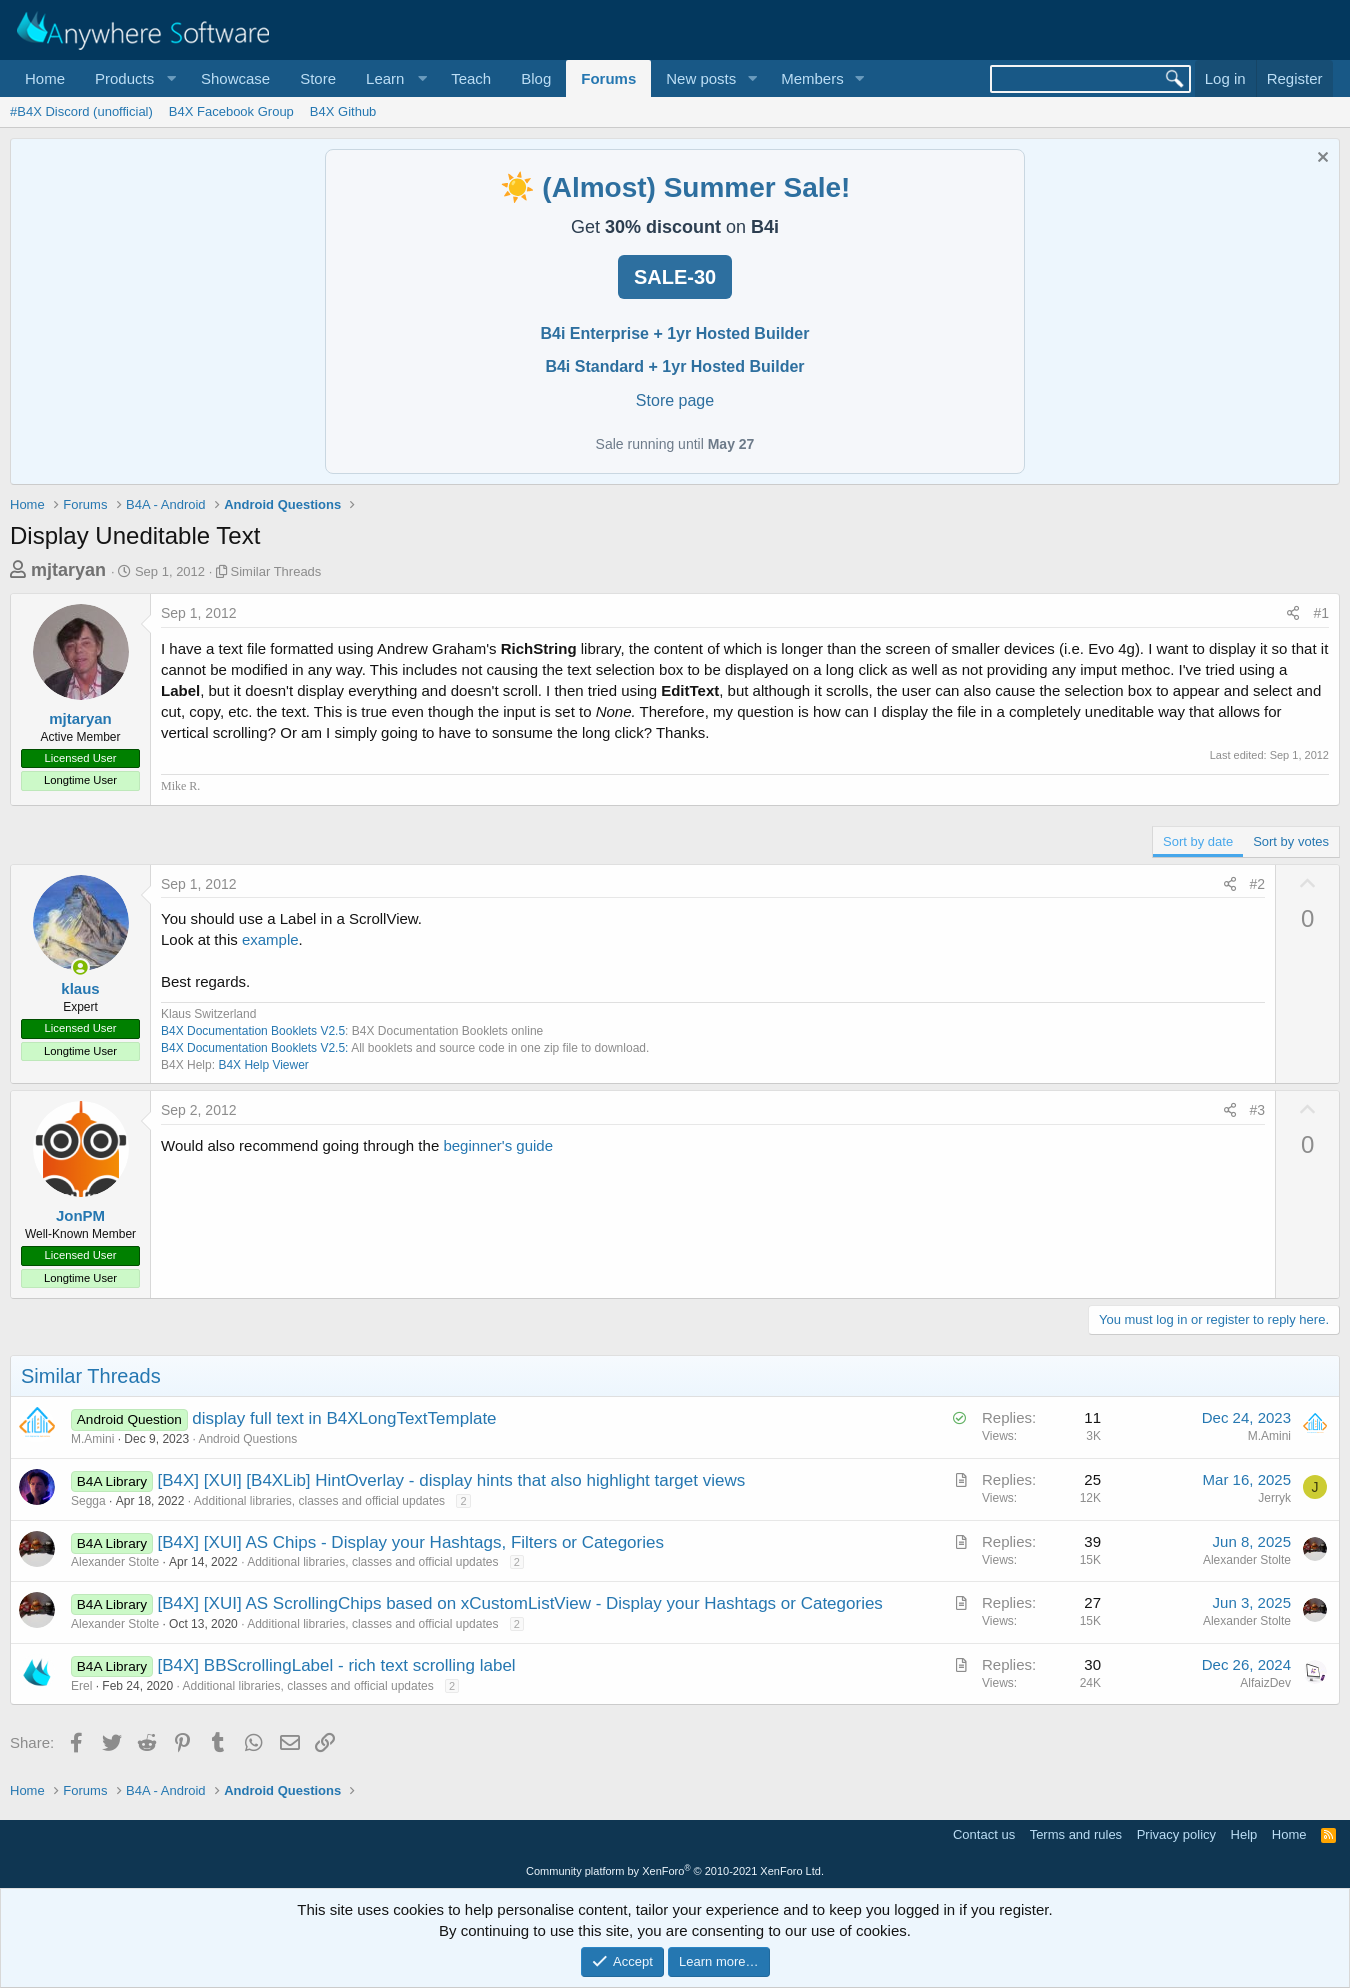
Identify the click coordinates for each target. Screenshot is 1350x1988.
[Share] (1293, 614)
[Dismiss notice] (1320, 159)
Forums (608, 78)
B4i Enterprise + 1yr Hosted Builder (675, 333)
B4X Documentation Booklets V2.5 (253, 1031)
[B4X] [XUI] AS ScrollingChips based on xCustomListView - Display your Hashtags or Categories (520, 1603)
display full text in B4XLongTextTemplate (344, 1418)
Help (1244, 1834)
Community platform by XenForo (675, 1871)
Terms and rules (1076, 1834)
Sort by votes (1291, 841)
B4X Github (343, 111)
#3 (1258, 1110)
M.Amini (92, 1439)
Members (812, 78)
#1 (1321, 613)
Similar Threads (276, 571)
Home (45, 78)
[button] (133, 78)
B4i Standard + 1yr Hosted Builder (674, 366)
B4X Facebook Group (231, 111)
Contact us (984, 1834)
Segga (88, 1501)
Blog (536, 78)
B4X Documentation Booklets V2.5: (254, 1048)
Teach (471, 78)
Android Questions (247, 1439)
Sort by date (1198, 841)
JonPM (80, 1215)
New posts (701, 78)
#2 (1258, 884)
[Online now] (80, 967)
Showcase (235, 78)
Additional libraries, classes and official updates (319, 1501)
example (270, 939)
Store (318, 78)
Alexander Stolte (115, 1562)
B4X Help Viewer (263, 1065)
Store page (675, 400)
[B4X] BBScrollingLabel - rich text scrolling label (337, 1665)
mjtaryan (68, 570)
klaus (80, 988)
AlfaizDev (1265, 1683)
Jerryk (1274, 1498)
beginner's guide (498, 1145)
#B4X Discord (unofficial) (81, 111)
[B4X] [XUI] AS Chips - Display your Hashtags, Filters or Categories (411, 1542)
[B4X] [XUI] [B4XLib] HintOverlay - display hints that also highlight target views (452, 1480)
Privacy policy (1176, 1834)
